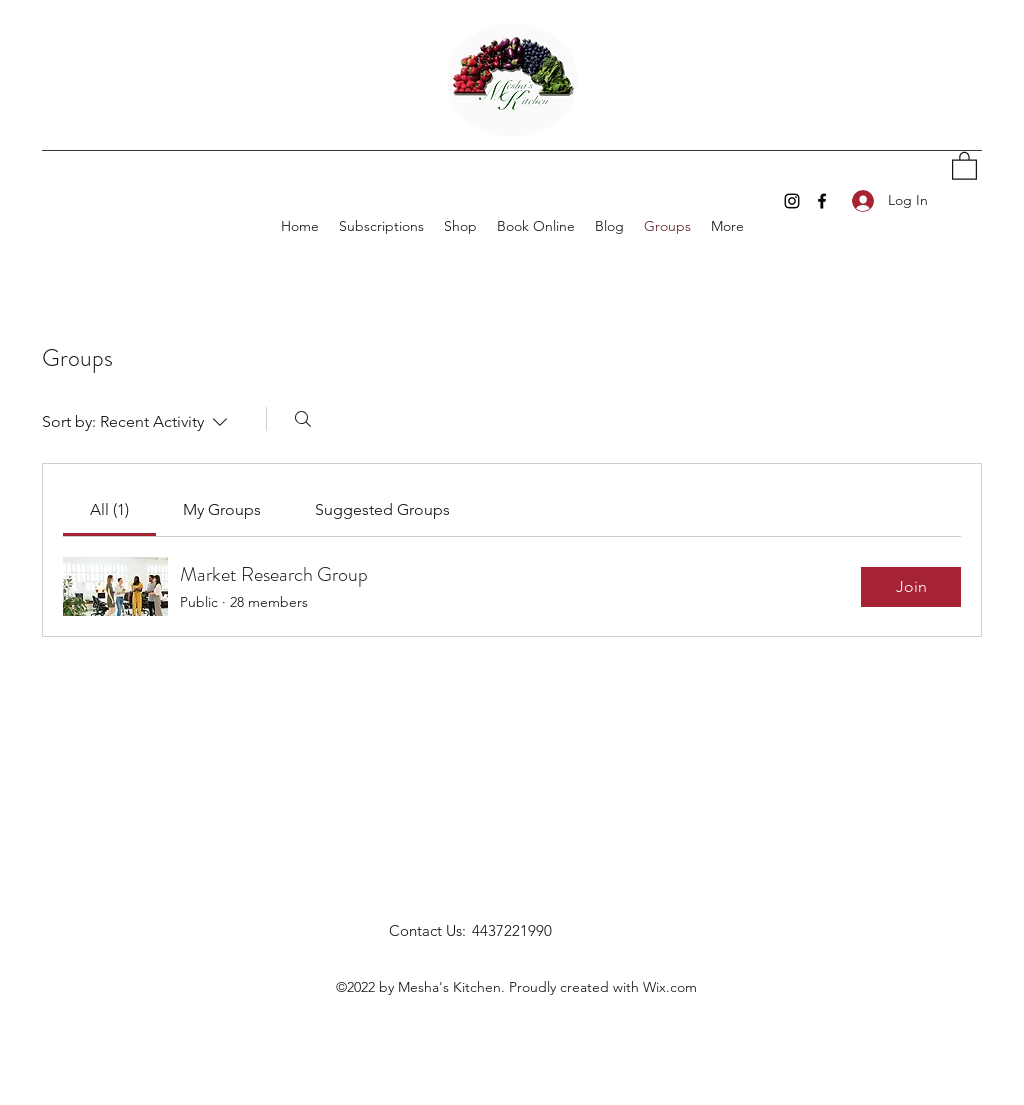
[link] (109, 509)
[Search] (303, 419)
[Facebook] (822, 201)
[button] (964, 165)
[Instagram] (792, 201)
